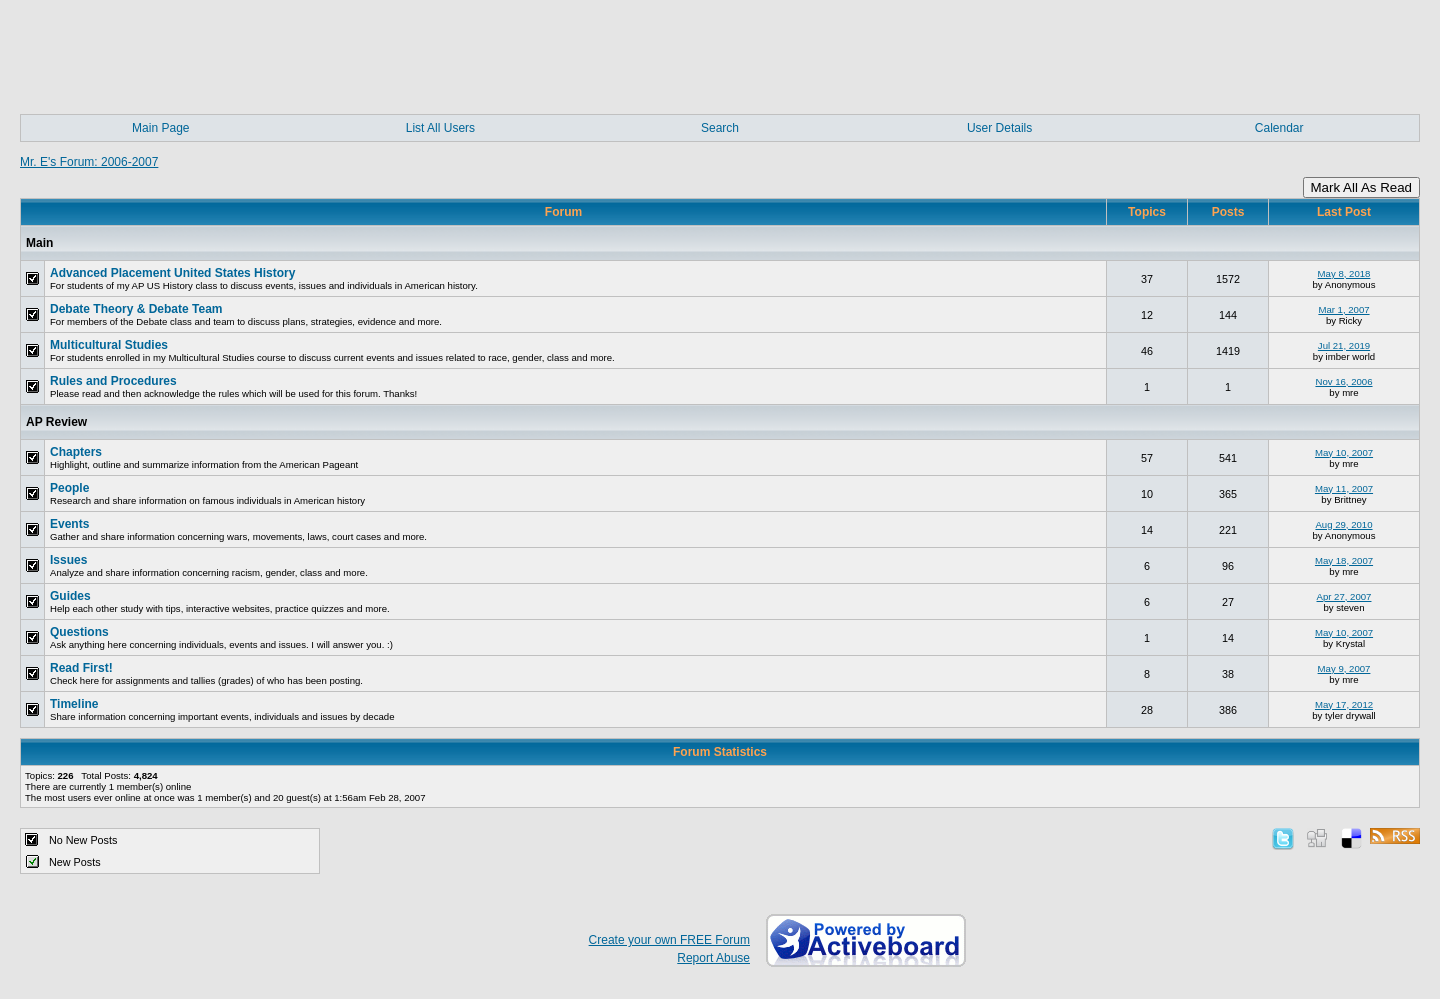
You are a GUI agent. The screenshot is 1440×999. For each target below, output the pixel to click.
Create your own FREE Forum (669, 940)
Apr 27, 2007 (1344, 596)
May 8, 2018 (1344, 273)
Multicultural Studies (109, 345)
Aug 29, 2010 (1343, 524)
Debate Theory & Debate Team (136, 309)
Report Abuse (713, 958)
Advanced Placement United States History (172, 273)
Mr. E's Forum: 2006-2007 (89, 162)
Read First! (81, 668)
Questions (79, 632)
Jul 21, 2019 (1344, 345)
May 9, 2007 (1344, 668)
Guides (70, 596)
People (69, 488)
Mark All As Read (1361, 187)
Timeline (74, 704)
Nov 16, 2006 (1343, 381)
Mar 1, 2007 (1343, 309)
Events (69, 524)
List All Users (440, 128)
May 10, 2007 (1344, 452)
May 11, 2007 (1344, 488)
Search (720, 128)
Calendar (1279, 128)
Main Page (160, 128)
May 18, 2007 (1344, 560)
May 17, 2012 (1344, 704)
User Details (999, 128)
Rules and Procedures (113, 381)
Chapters (76, 452)
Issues (68, 560)
